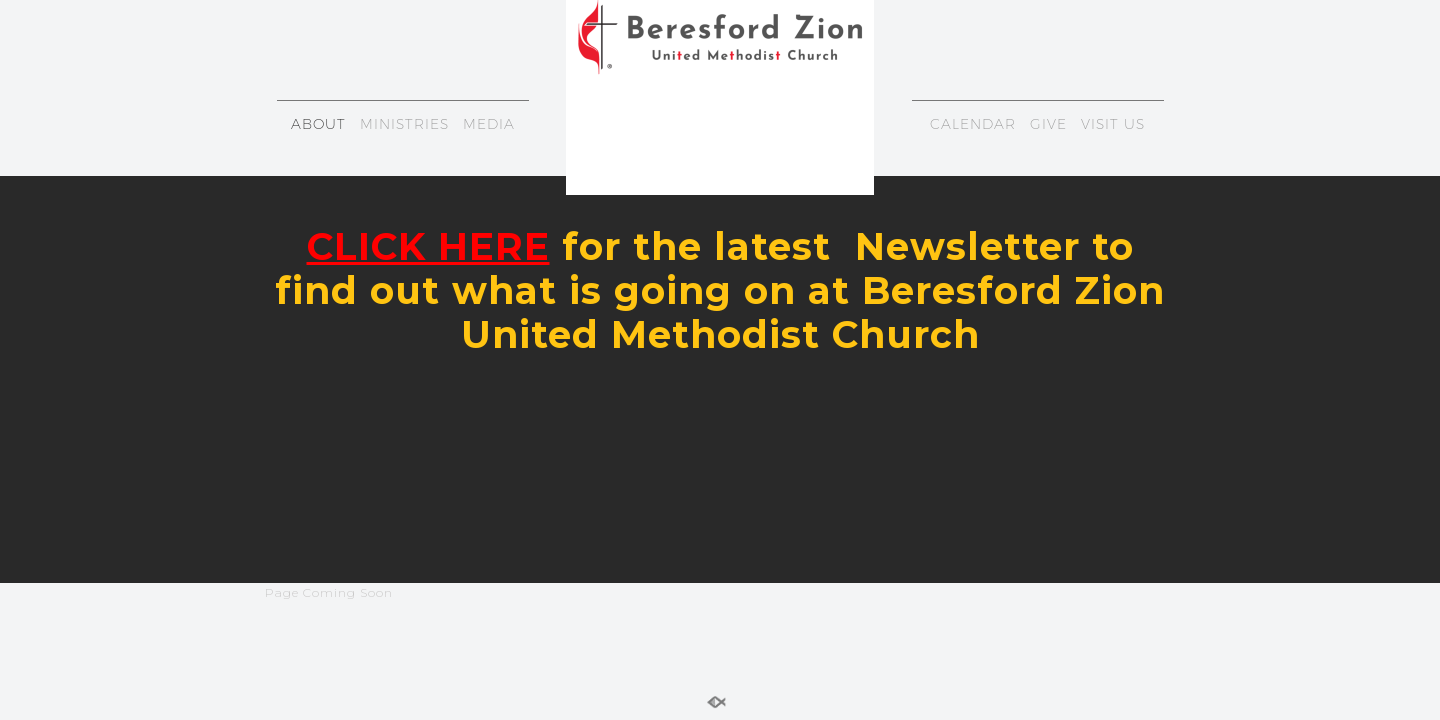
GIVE (1048, 124)
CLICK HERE (428, 246)
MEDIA (489, 124)
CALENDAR (973, 124)
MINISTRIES (404, 124)
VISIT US (1113, 124)
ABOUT (318, 124)
